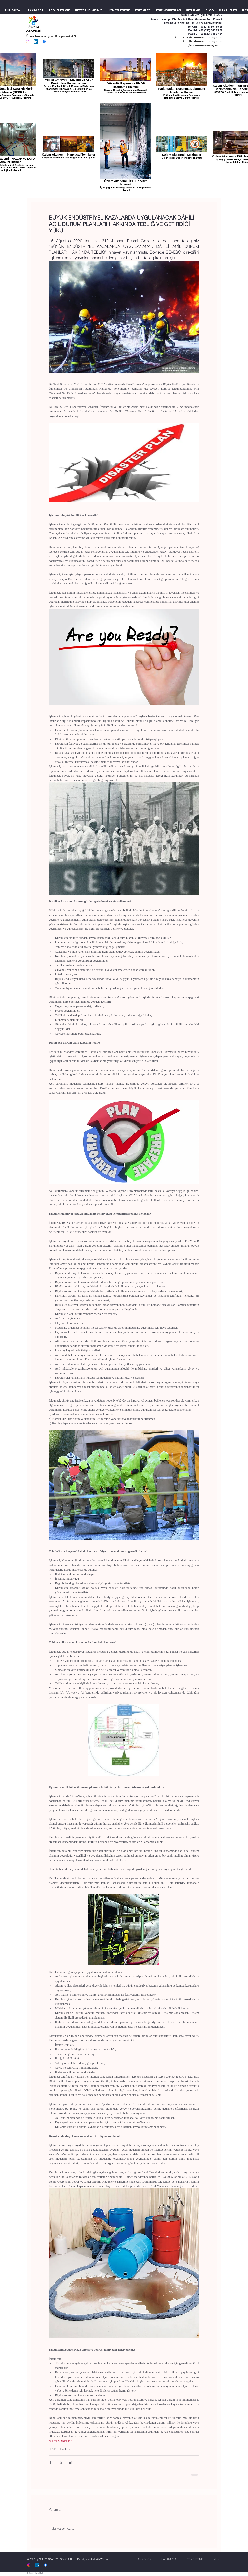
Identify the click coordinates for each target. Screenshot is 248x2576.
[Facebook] (44, 41)
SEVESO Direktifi (59, 2449)
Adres (154, 19)
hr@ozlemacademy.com (203, 45)
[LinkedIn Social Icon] (36, 41)
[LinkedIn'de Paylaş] (71, 2462)
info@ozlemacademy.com (202, 41)
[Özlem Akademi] (28, 41)
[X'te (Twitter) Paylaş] (61, 2462)
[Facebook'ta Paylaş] (51, 2462)
